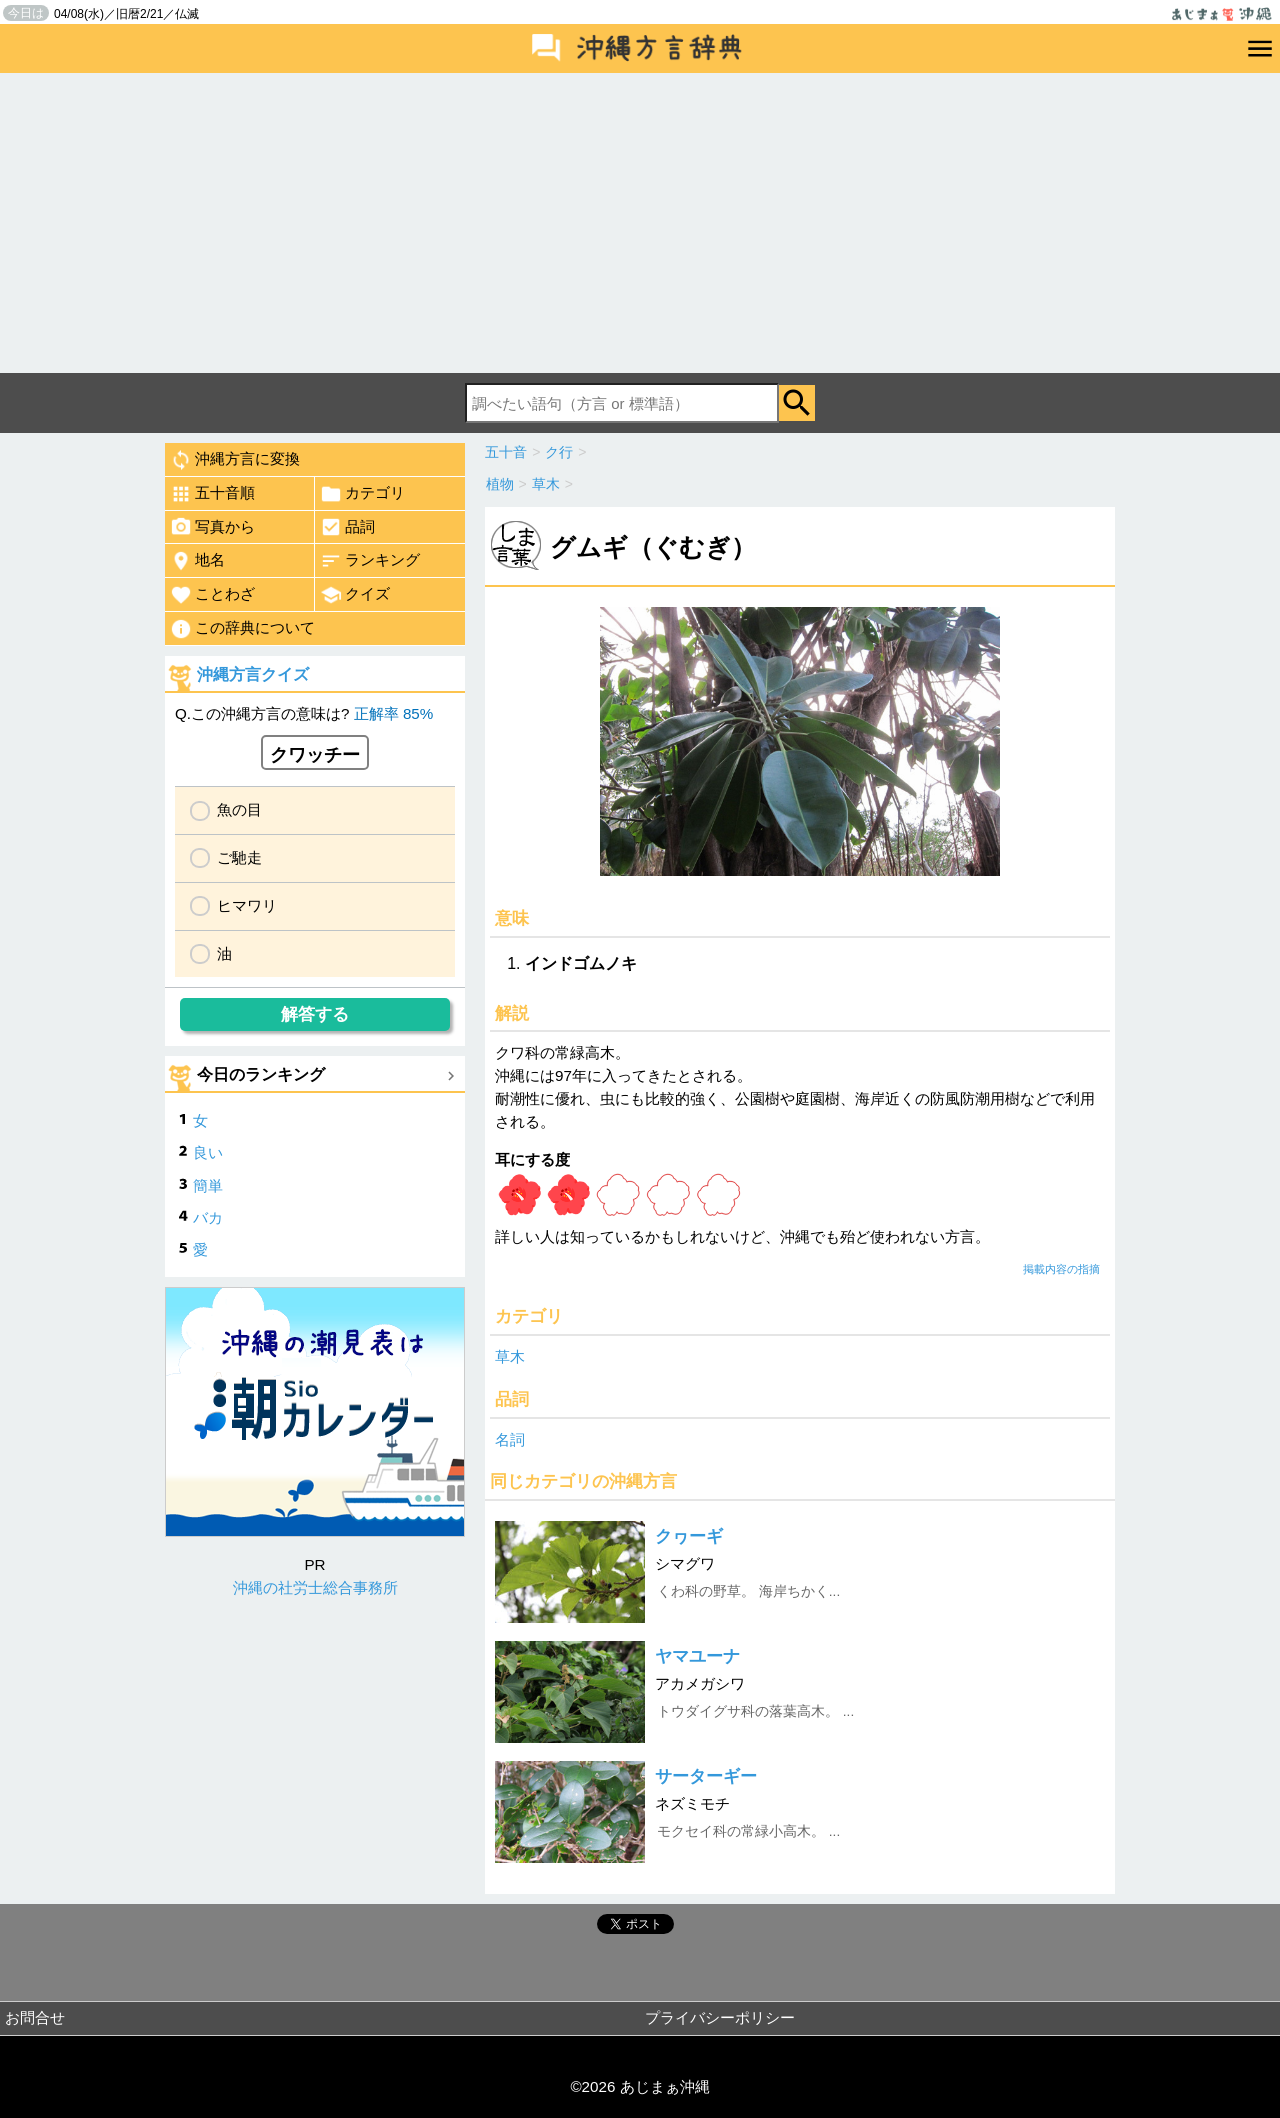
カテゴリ (362, 494)
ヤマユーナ (697, 1656)
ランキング (370, 561)
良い (208, 1152)
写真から (212, 527)
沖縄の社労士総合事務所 (315, 1587)
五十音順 (212, 494)
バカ (208, 1217)
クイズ (355, 595)
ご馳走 (239, 857)
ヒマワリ (247, 905)
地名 (197, 561)
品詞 (347, 527)
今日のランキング (261, 1074)
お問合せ (35, 2017)
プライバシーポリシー (720, 2017)
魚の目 (239, 809)
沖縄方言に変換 (235, 460)
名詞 (510, 1439)
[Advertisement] (640, 223)
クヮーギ (689, 1536)
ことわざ (212, 595)
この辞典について (242, 629)
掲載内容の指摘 (1061, 1269)
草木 (510, 1356)
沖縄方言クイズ (253, 674)
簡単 (208, 1185)
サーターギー (706, 1776)
